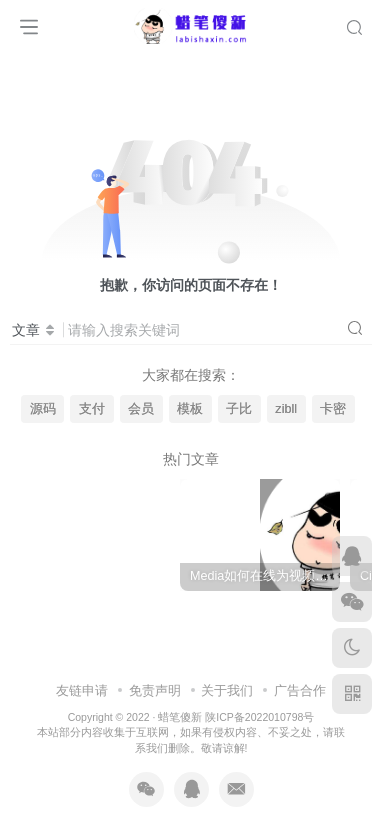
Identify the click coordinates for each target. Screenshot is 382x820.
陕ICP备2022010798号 (259, 694)
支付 (92, 409)
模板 (190, 409)
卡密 (333, 409)
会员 (141, 409)
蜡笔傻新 (180, 694)
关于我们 (227, 666)
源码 (43, 409)
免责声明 (155, 666)
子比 (239, 409)
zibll (286, 409)
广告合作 (300, 666)
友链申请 (82, 666)
